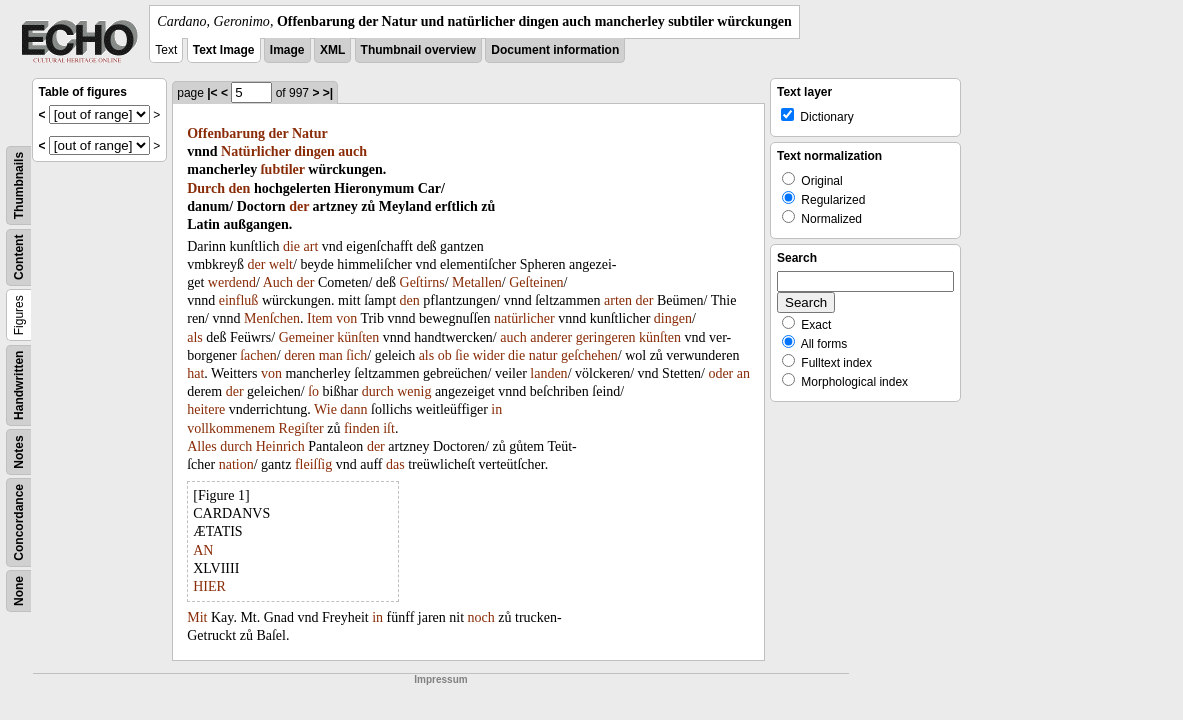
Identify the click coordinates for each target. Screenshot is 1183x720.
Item (320, 318)
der (279, 133)
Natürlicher (256, 151)
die (291, 246)
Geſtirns (422, 282)
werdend (232, 282)
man (331, 355)
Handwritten (19, 385)
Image (287, 50)
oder (720, 373)
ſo (313, 391)
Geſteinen (536, 282)
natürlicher (524, 318)
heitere (206, 409)
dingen (314, 151)
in (496, 409)
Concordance (19, 522)
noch (481, 617)
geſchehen (589, 355)
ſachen (258, 355)
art (311, 246)
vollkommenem (231, 428)
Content (19, 257)
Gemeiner (306, 337)
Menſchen (272, 318)
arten (618, 300)
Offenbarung (226, 133)
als (195, 337)
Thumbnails (19, 185)
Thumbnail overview (418, 50)
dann (353, 409)
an (743, 373)
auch (352, 151)
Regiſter (301, 428)
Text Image (224, 50)
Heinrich (280, 446)
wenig (414, 391)
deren (299, 355)
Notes (19, 451)
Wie (325, 409)
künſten (358, 337)
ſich (356, 355)
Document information (555, 50)
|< (212, 93)
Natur (310, 133)
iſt (389, 428)
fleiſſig (313, 464)
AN (203, 550)
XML (332, 50)
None (19, 591)
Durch (206, 188)
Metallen (477, 282)
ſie (462, 355)
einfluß (239, 300)
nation (236, 464)
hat (195, 373)
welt (281, 264)
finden (362, 428)
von (346, 318)
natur (543, 355)
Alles (202, 446)
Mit (197, 617)
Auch (278, 282)
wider (489, 355)
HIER (209, 586)
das (395, 464)
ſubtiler (283, 169)
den (240, 188)
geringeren (606, 337)
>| (328, 93)
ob (445, 355)
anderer (551, 337)
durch (378, 391)
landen (548, 373)
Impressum (440, 679)
